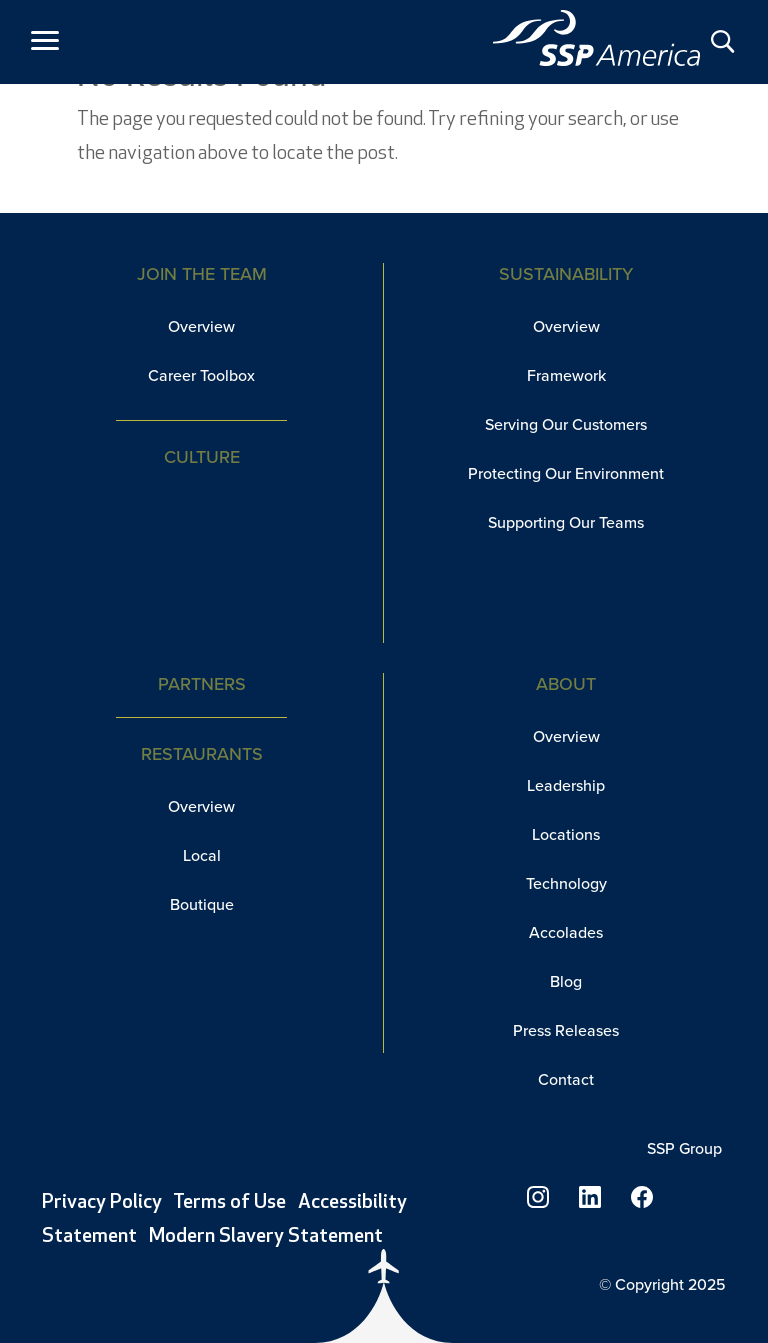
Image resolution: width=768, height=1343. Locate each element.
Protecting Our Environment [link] (566, 473)
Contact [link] (566, 1079)
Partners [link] (202, 684)
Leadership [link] (566, 785)
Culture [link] (202, 457)
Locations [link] (566, 834)
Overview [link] (201, 326)
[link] (597, 38)
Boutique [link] (202, 904)
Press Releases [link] (566, 1030)
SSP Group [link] (686, 1148)
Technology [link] (566, 883)
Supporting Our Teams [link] (566, 522)
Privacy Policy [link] (102, 1203)
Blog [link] (566, 981)
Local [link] (202, 855)
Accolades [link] (566, 932)
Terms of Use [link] (229, 1203)
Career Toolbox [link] (201, 375)
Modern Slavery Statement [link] (266, 1237)
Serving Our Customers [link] (566, 424)
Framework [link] (566, 375)
